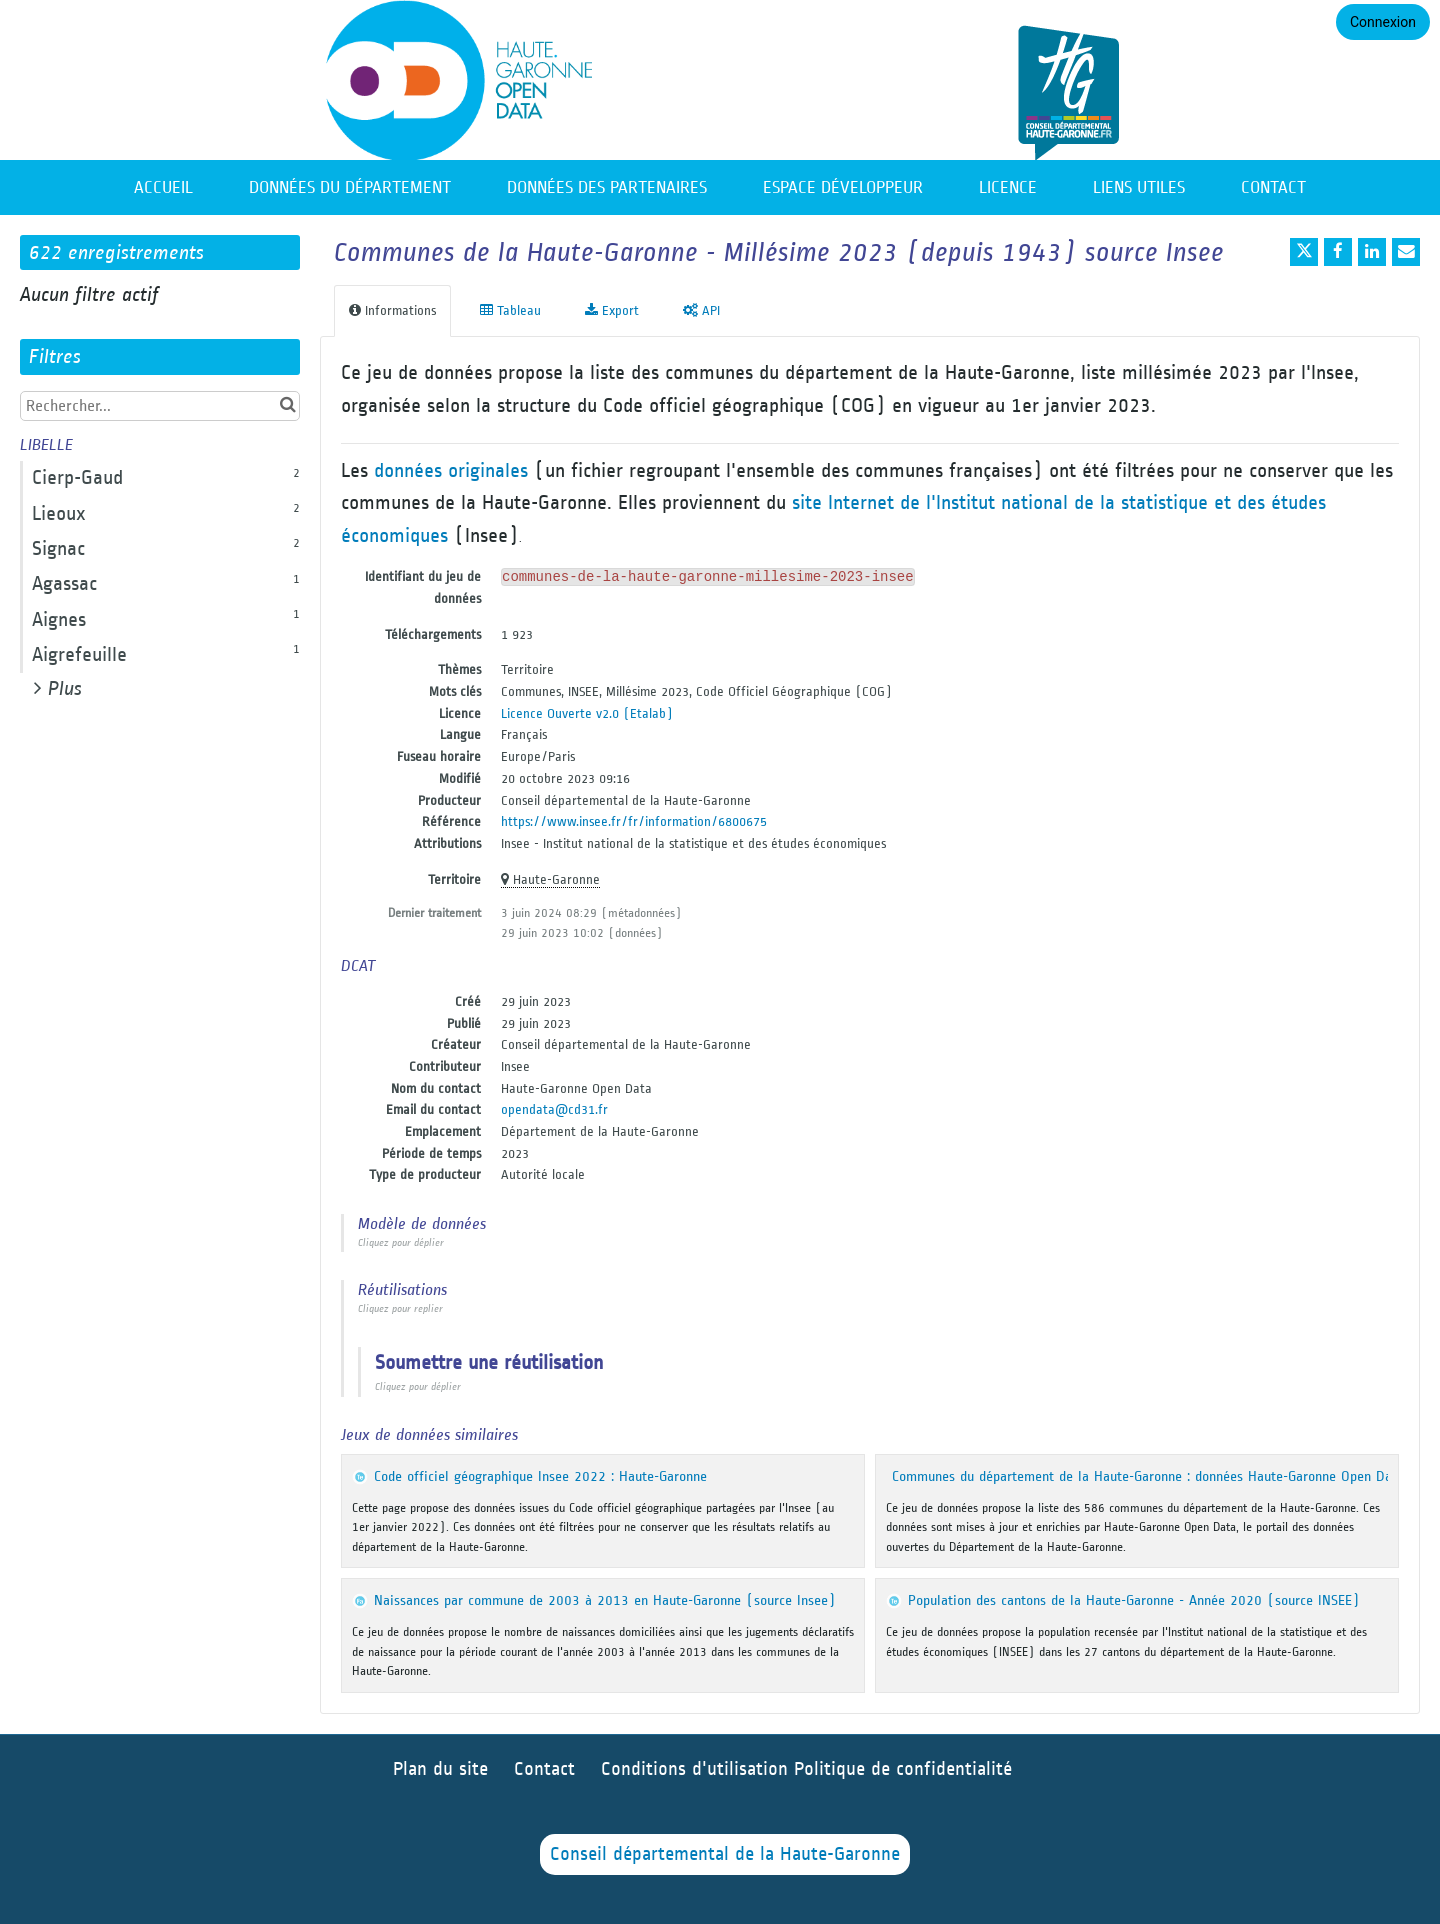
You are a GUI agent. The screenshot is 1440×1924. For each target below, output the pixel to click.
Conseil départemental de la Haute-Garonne (725, 1854)
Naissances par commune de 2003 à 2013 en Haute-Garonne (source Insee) (605, 1600)
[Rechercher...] (160, 406)
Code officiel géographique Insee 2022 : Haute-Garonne (540, 1476)
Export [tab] (612, 310)
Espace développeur (843, 187)
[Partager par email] (1406, 252)
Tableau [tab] (510, 310)
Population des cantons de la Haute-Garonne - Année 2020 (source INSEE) (1134, 1600)
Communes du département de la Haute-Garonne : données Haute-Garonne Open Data (1148, 1476)
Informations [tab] (392, 310)
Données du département (350, 187)
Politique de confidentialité (903, 1769)
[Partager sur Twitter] (1304, 252)
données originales (451, 470)
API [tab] (701, 310)
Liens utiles (1139, 187)
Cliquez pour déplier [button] (401, 1243)
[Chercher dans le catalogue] (287, 405)
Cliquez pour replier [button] (400, 1309)
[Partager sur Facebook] (1338, 252)
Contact (1273, 187)
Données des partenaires (607, 187)
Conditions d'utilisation (697, 1769)
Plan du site (440, 1769)
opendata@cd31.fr (554, 1109)
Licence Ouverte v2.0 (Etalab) (587, 713)
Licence (1008, 187)
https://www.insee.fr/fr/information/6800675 (634, 821)
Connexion (1383, 22)
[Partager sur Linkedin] (1372, 252)
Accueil (163, 187)
